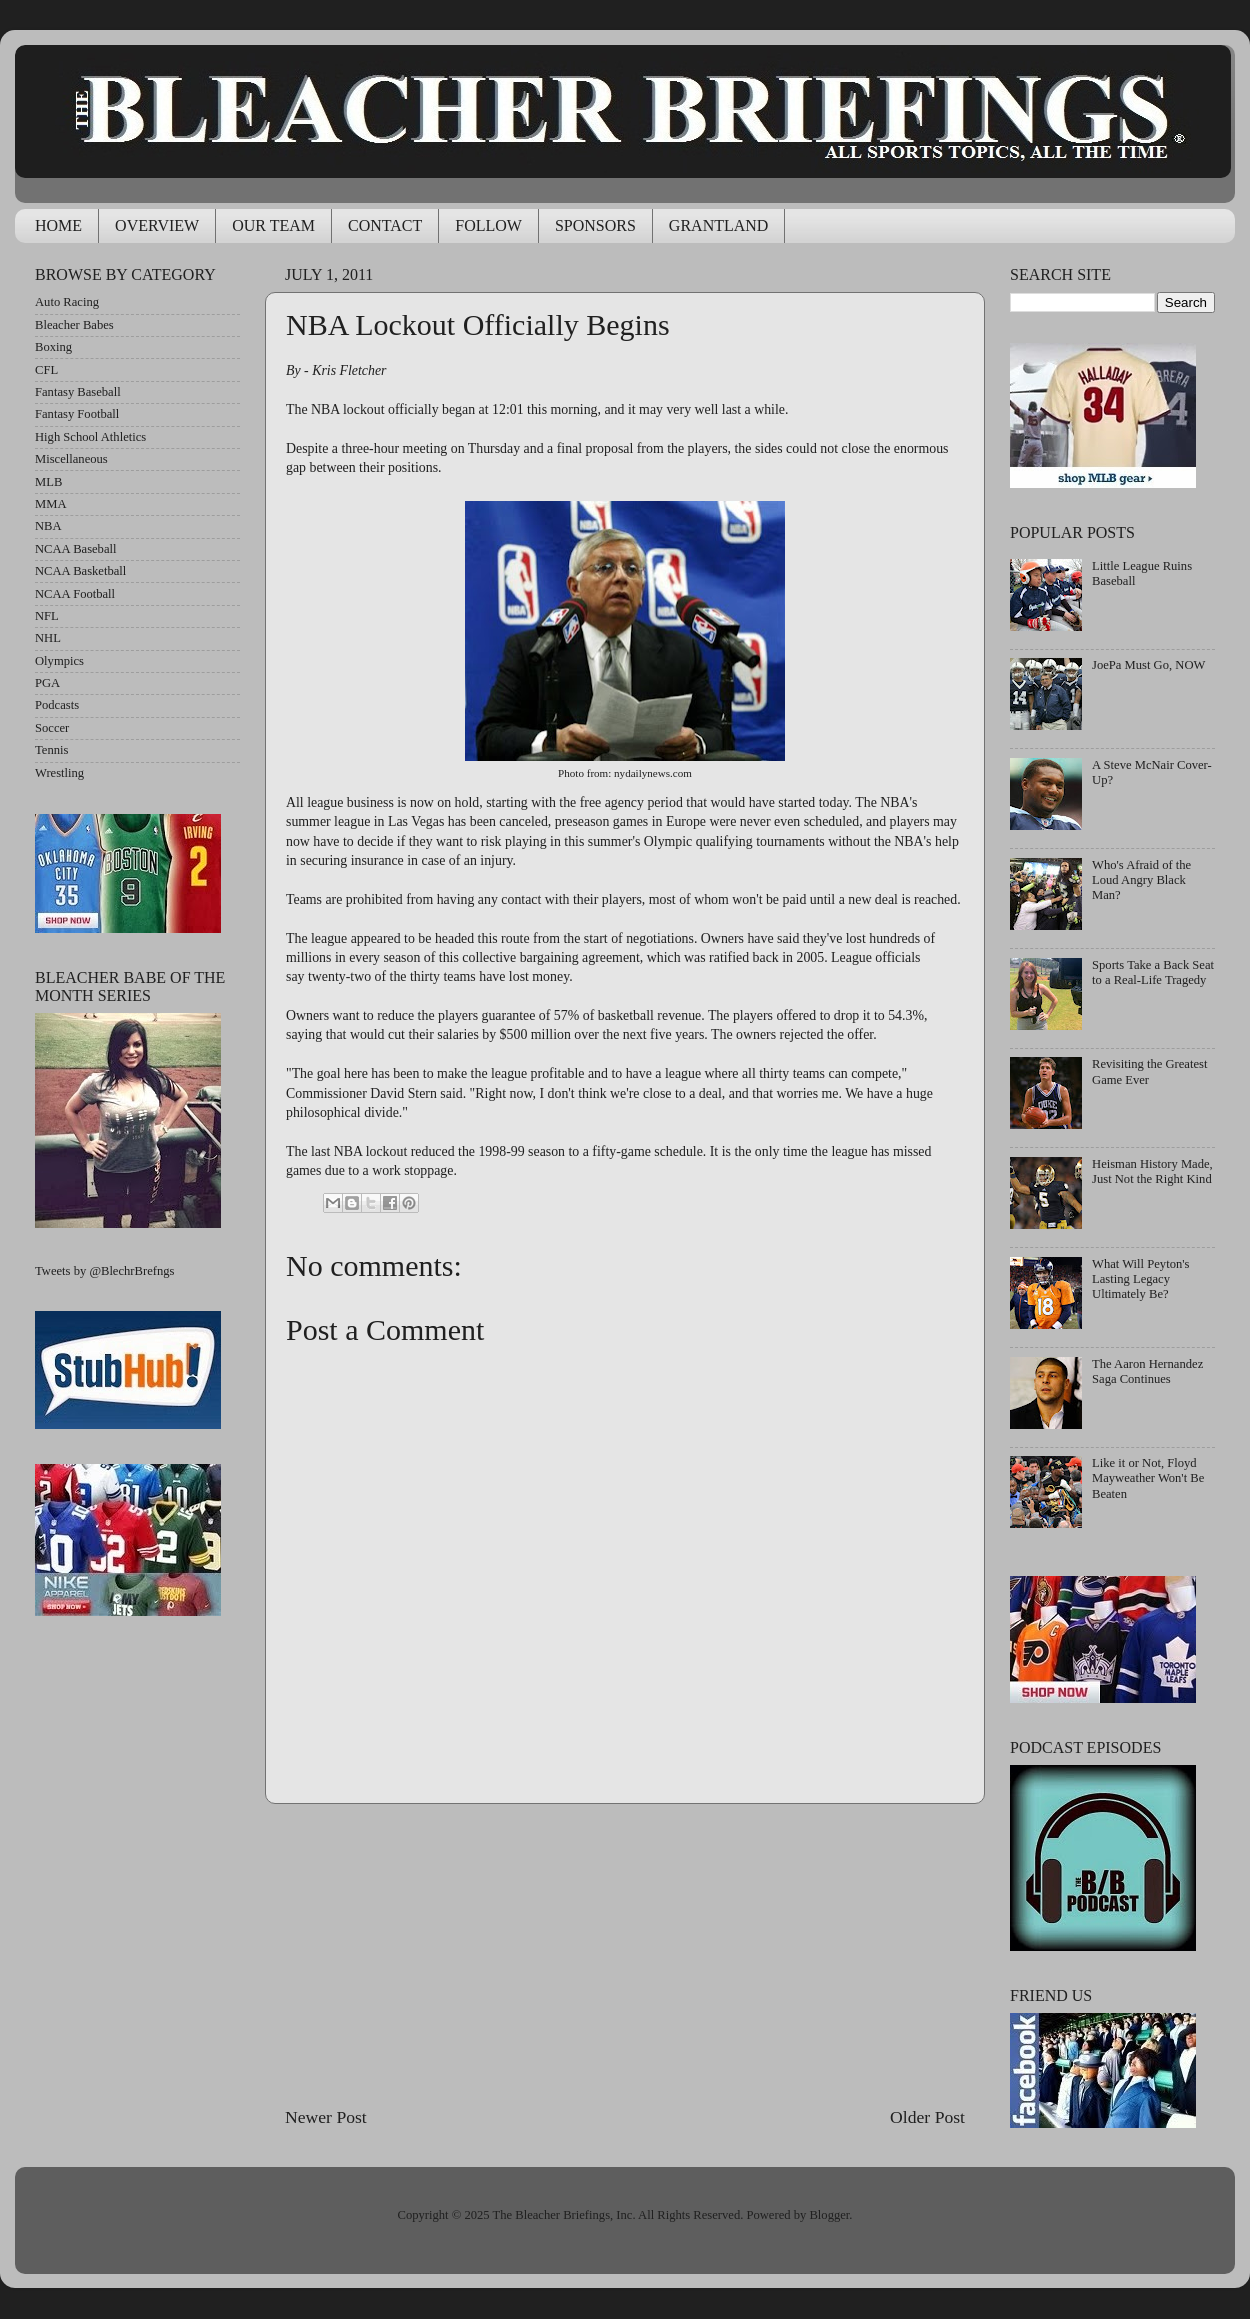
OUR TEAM (273, 225)
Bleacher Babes (74, 325)
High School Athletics (90, 437)
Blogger (829, 2215)
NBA (48, 526)
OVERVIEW (157, 225)
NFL (47, 616)
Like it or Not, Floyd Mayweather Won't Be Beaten (1148, 1478)
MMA (51, 504)
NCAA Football (75, 594)
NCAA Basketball (80, 571)
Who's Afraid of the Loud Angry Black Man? (1141, 880)
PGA (47, 683)
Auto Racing (67, 302)
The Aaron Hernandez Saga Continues (1147, 1371)
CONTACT (385, 225)
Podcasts (57, 705)
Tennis (51, 750)
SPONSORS (595, 225)
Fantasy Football (77, 414)
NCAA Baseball (76, 549)
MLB (48, 482)
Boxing (53, 347)
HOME (58, 225)
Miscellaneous (71, 459)
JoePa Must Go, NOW (1148, 665)
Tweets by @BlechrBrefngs (104, 1271)
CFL (46, 370)
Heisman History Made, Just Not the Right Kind (1152, 1171)
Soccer (52, 728)
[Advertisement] (625, 1954)
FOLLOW (488, 225)
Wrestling (59, 773)
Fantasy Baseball (78, 392)
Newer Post (326, 2117)
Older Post (927, 2117)
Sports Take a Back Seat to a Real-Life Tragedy (1153, 972)
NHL (48, 638)
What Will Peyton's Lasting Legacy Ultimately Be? (1140, 1279)
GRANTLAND (719, 225)
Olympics (59, 661)
